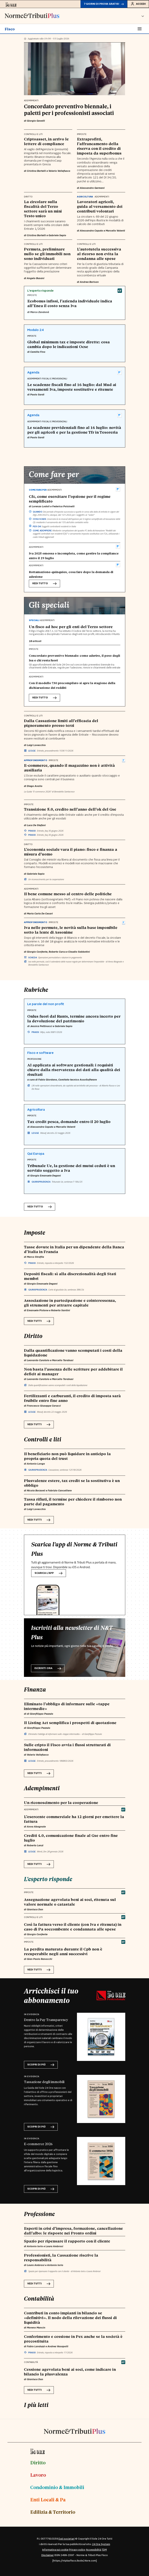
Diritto (28, 196)
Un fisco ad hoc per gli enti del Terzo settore (71, 626)
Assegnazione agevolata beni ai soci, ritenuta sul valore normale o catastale (70, 1901)
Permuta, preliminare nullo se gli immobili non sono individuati (47, 253)
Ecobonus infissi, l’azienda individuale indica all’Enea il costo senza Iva (69, 303)
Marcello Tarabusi (62, 1360)
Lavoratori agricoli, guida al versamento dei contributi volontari (99, 206)
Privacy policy (77, 2549)
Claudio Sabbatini (79, 951)
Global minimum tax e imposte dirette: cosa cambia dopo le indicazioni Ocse (68, 344)
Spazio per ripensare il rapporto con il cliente (67, 2241)
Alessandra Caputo (91, 230)
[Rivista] (119, 372)
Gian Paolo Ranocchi (39, 1959)
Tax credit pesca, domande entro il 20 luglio (69, 1121)
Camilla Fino (37, 352)
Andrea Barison (89, 282)
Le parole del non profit (45, 1004)
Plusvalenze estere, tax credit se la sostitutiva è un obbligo (72, 1482)
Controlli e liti (33, 134)
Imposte (82, 134)
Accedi (138, 4)
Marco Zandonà (39, 312)
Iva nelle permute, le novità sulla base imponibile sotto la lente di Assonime (70, 929)
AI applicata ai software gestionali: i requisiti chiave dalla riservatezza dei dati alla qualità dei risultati (73, 1069)
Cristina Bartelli (36, 171)
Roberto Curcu (57, 951)
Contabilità (31, 2362)
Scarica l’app (49, 1573)
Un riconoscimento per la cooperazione (61, 1802)
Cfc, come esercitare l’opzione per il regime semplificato (70, 498)
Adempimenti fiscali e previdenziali (47, 378)
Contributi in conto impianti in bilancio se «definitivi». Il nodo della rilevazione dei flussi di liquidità (70, 2317)
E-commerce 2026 (38, 2144)
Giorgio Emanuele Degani (45, 1175)
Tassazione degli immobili (44, 2082)
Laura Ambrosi (54, 2246)
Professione (34, 1059)
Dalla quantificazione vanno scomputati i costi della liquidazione (73, 1352)
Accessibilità (93, 2549)
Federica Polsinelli (63, 506)
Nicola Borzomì (36, 1490)
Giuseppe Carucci (50, 1405)
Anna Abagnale (36, 1826)
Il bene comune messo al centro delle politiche (68, 893)
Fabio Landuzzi (36, 2346)
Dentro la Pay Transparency (46, 2020)
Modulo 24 (35, 330)
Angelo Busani (35, 278)
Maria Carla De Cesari (40, 913)
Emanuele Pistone (37, 1310)
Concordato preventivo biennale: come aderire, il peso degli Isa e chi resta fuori (74, 657)
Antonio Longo (36, 1463)
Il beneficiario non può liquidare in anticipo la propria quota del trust (67, 1456)
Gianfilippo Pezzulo (41, 1713)
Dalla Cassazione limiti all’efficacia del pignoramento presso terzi (61, 723)
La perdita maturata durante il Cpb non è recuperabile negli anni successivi (63, 1951)
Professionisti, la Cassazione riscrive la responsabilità (61, 2257)
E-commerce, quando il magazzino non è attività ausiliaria (69, 767)
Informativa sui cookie (55, 2549)
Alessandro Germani (92, 188)
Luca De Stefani (36, 825)
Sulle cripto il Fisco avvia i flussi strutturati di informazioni (67, 1747)
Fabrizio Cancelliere (60, 1490)
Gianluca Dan (35, 1909)
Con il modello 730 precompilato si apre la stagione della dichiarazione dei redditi (72, 685)
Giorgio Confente (37, 951)
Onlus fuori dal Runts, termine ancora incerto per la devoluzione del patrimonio (74, 1018)
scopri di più (40, 2065)
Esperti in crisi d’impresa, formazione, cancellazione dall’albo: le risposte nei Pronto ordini (73, 2230)
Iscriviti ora (47, 1668)
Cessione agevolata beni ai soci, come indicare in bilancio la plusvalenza (70, 2371)
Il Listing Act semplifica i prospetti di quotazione (70, 1722)
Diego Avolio (34, 786)
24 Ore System (101, 2544)
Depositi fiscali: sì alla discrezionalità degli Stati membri (70, 1276)
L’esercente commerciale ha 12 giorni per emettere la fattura (74, 1819)
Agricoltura (85, 196)
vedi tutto (44, 583)
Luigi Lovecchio (36, 745)
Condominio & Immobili (57, 2487)
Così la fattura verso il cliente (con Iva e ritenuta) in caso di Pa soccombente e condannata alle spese (72, 1926)
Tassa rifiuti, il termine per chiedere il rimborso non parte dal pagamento (73, 1501)
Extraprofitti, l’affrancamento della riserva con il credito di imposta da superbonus (99, 146)
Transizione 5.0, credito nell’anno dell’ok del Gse (70, 809)
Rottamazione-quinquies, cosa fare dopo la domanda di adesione (71, 574)
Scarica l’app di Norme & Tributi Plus (74, 1549)
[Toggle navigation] (139, 29)
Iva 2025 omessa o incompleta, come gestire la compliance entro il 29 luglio (74, 555)
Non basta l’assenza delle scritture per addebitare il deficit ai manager (73, 1371)
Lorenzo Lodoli (41, 506)
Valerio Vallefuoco (59, 171)
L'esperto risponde (40, 291)
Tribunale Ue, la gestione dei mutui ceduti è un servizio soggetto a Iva (71, 1168)
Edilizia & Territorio (52, 2511)
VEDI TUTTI (38, 1321)
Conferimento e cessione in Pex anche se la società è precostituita (73, 2338)
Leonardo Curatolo (38, 1360)
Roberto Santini (60, 1310)
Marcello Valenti (115, 230)
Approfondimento (35, 760)
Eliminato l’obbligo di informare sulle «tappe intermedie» (67, 1706)
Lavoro (38, 2474)
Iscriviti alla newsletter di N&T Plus (71, 1632)
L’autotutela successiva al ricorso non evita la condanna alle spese (99, 253)
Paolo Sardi (37, 394)
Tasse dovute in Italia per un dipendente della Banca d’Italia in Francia (74, 1249)
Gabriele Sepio (57, 235)
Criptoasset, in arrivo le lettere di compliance (46, 141)
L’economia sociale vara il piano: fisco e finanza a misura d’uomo (70, 851)
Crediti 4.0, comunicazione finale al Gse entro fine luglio (71, 1837)
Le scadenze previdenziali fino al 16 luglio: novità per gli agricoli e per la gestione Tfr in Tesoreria (74, 429)
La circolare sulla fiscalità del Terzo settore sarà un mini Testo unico (43, 208)
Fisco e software (40, 1053)
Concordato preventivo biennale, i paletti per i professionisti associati (69, 109)
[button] (142, 16)
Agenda (33, 372)
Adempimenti (31, 100)
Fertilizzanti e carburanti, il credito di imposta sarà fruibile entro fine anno (72, 1398)
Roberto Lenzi (35, 1845)
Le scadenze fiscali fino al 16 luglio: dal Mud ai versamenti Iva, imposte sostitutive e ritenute (71, 387)
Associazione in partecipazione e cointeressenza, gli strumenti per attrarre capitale (70, 1302)
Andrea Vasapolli (58, 2346)
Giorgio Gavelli (36, 120)
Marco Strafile (35, 1257)
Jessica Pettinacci (41, 1026)
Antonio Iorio (35, 2246)
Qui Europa (35, 1154)
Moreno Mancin (36, 2327)
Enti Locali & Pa (48, 2499)
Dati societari (67, 2538)
